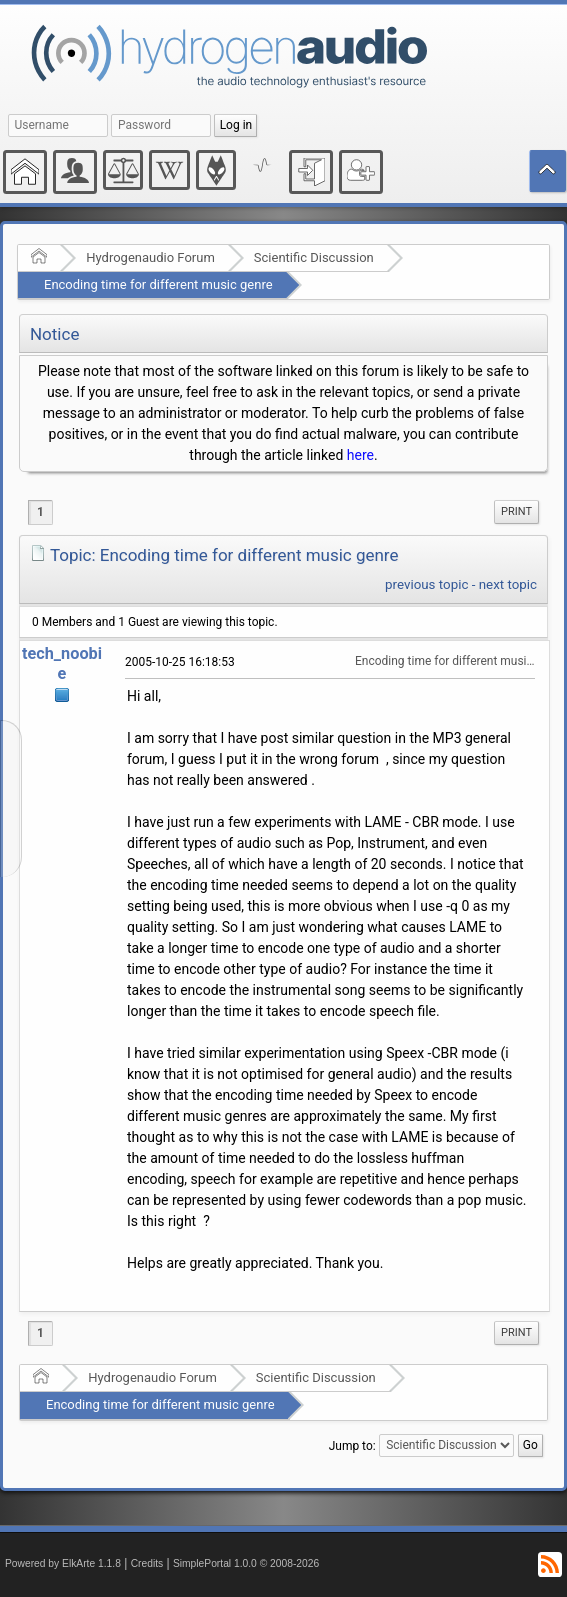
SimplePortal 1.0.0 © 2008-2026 (246, 1563)
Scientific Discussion (314, 257)
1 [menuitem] (40, 512)
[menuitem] (516, 512)
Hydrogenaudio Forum (150, 257)
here (360, 455)
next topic (508, 584)
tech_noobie (62, 663)
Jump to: (352, 1445)
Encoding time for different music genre (158, 284)
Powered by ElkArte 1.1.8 (63, 1563)
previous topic (426, 584)
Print (516, 511)
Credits (147, 1563)
